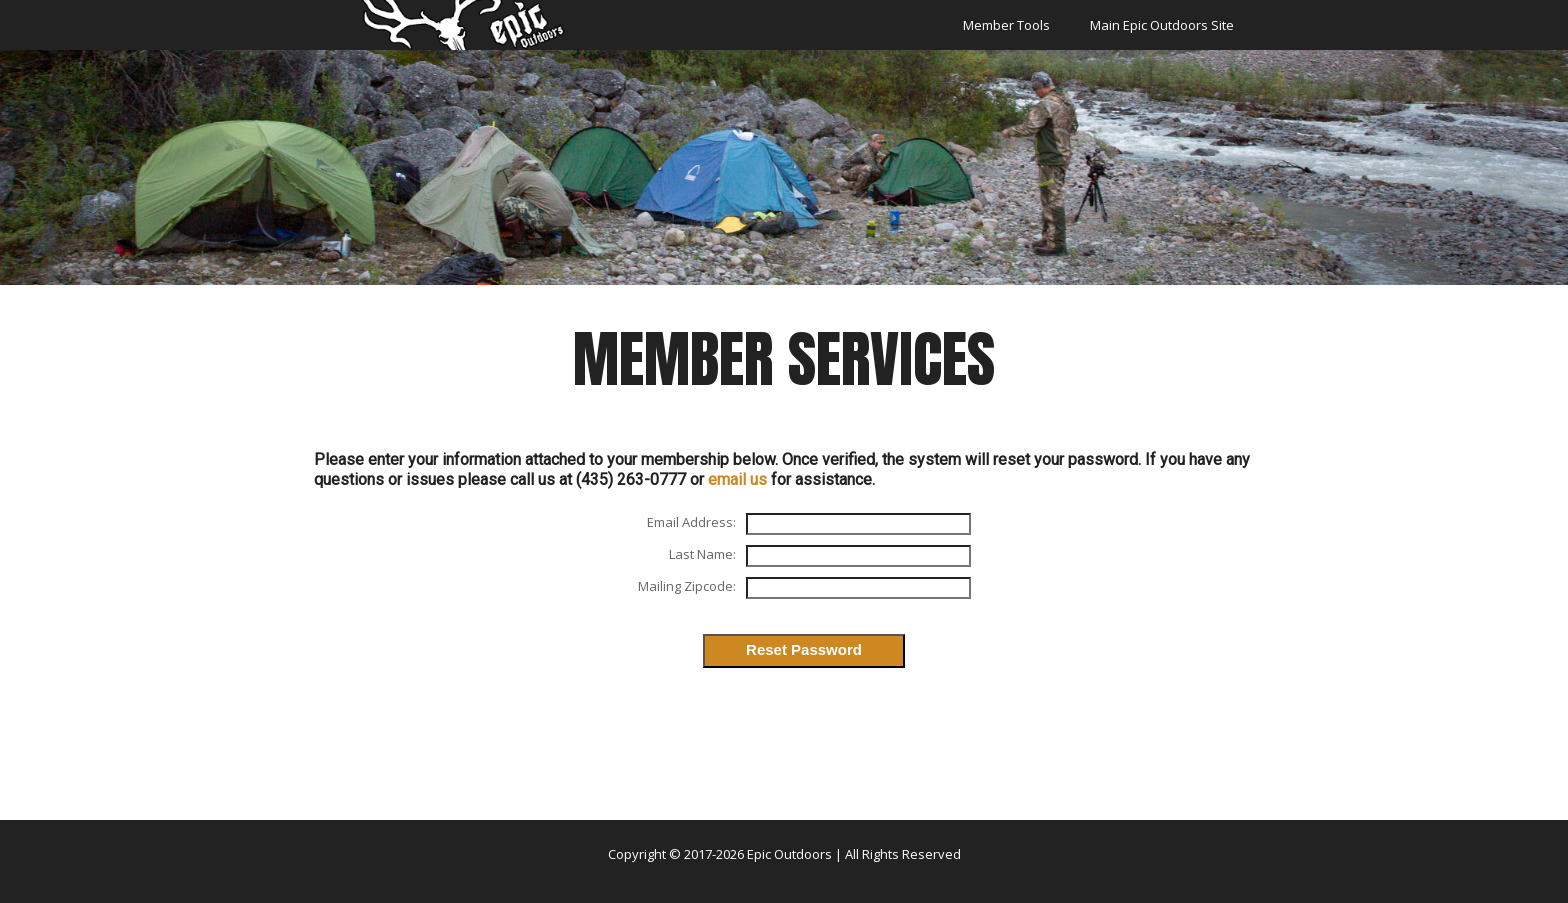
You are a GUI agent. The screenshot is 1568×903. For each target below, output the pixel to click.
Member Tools (1006, 25)
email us (737, 479)
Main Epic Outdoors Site (1162, 25)
